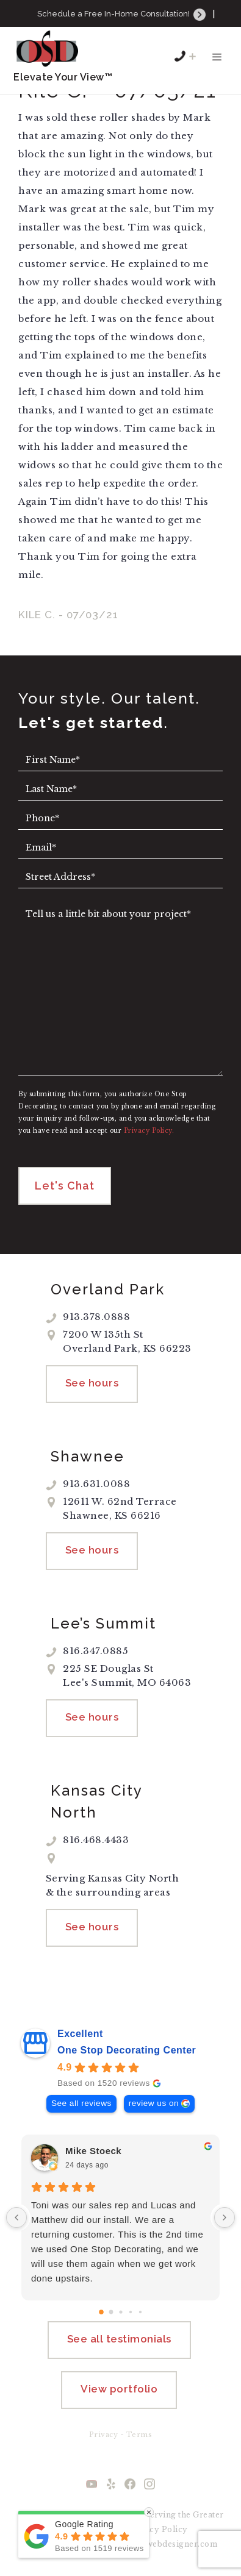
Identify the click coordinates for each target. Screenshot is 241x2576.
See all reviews (81, 2103)
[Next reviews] (224, 2217)
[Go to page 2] (120, 2311)
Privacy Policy (158, 2529)
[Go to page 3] (130, 2312)
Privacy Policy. (149, 1131)
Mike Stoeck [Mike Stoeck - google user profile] (93, 2151)
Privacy (103, 2434)
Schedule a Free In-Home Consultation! (122, 13)
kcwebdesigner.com (177, 2544)
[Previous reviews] (16, 2217)
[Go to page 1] (111, 2312)
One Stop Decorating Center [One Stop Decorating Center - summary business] (126, 2050)
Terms (139, 2434)
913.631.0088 (128, 30)
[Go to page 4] (139, 2312)
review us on (154, 2103)
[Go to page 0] (101, 2312)
